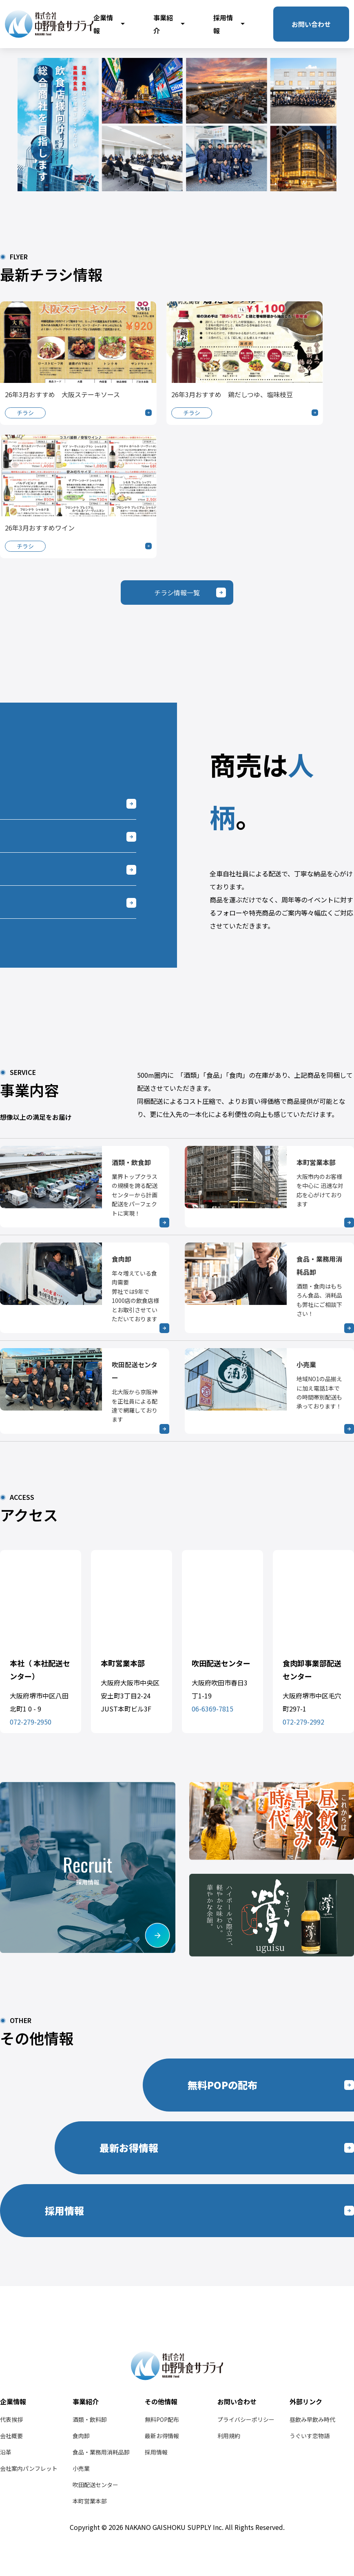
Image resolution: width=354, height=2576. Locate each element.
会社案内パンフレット (29, 2468)
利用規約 (228, 2436)
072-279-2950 (30, 1722)
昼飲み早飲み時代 (312, 2419)
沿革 (5, 2452)
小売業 (81, 2468)
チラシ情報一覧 (177, 592)
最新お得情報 (162, 2436)
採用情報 (229, 24)
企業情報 (109, 24)
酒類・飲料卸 (90, 2419)
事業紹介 (169, 24)
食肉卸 (81, 2436)
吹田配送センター (95, 2485)
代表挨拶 (11, 2419)
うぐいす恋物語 (310, 2436)
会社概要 (11, 2436)
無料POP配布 (162, 2419)
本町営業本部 (90, 2501)
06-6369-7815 (212, 1709)
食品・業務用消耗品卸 (101, 2452)
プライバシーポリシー (245, 2419)
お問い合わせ (311, 24)
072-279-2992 (303, 1722)
